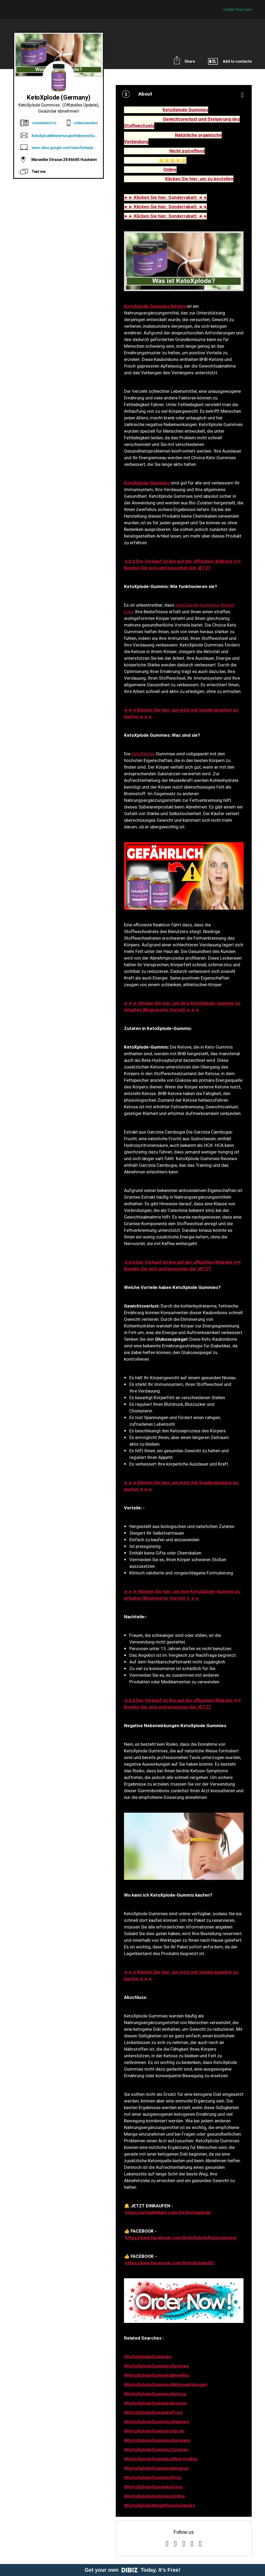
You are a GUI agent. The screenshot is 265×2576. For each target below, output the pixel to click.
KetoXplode (143, 754)
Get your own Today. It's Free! (133, 2570)
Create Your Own (237, 9)
